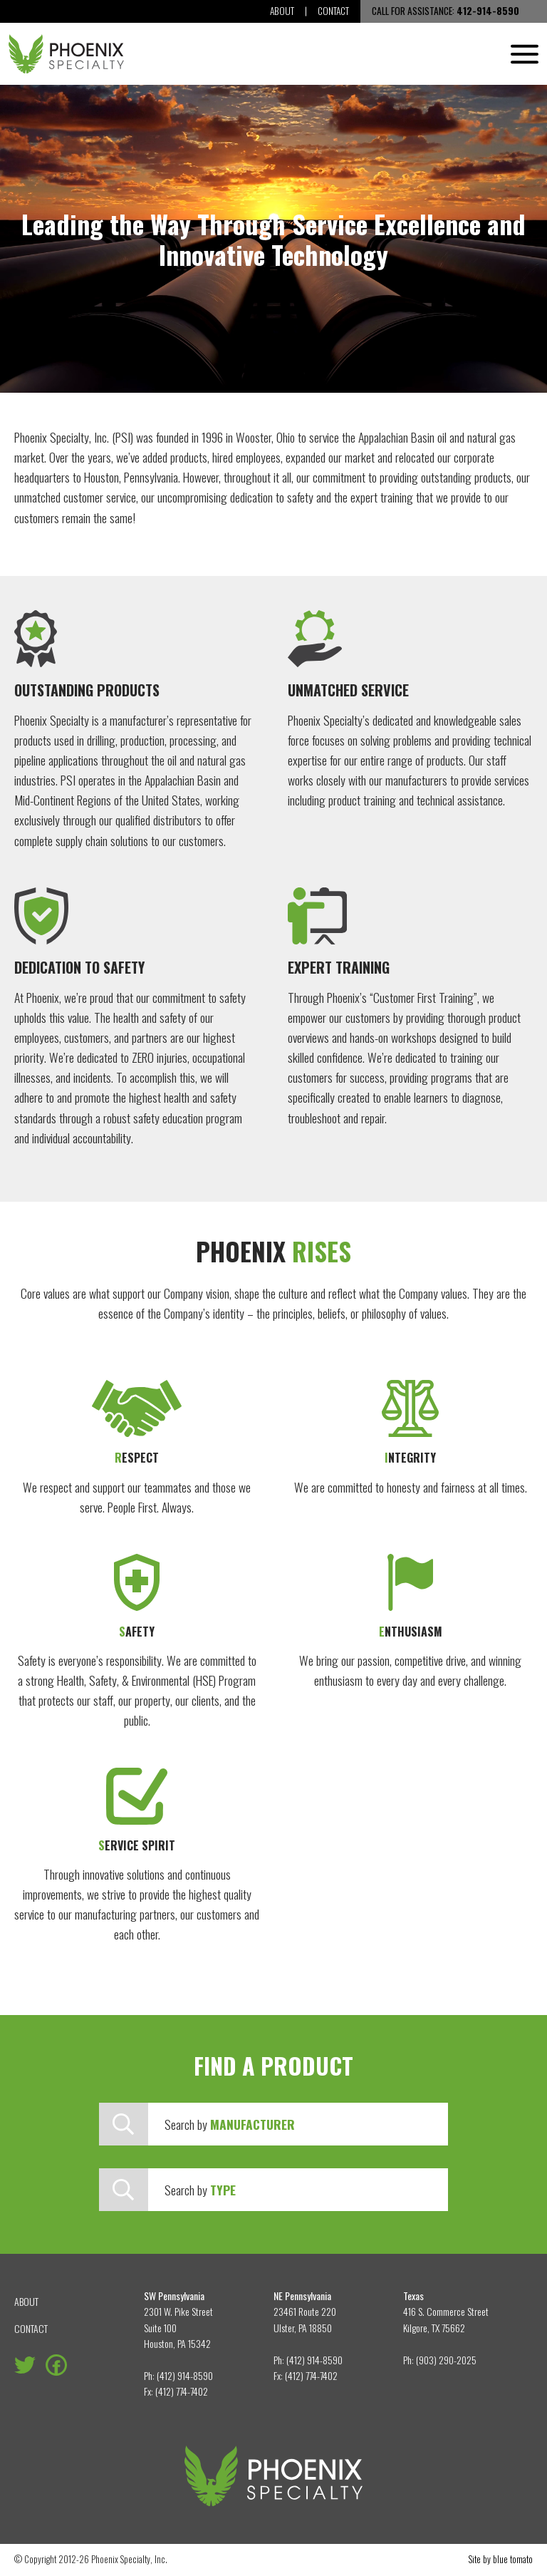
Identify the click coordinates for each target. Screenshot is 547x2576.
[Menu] (524, 54)
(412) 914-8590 (185, 2375)
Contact (332, 11)
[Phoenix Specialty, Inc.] (66, 53)
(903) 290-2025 (446, 2359)
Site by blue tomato (501, 2559)
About (281, 11)
